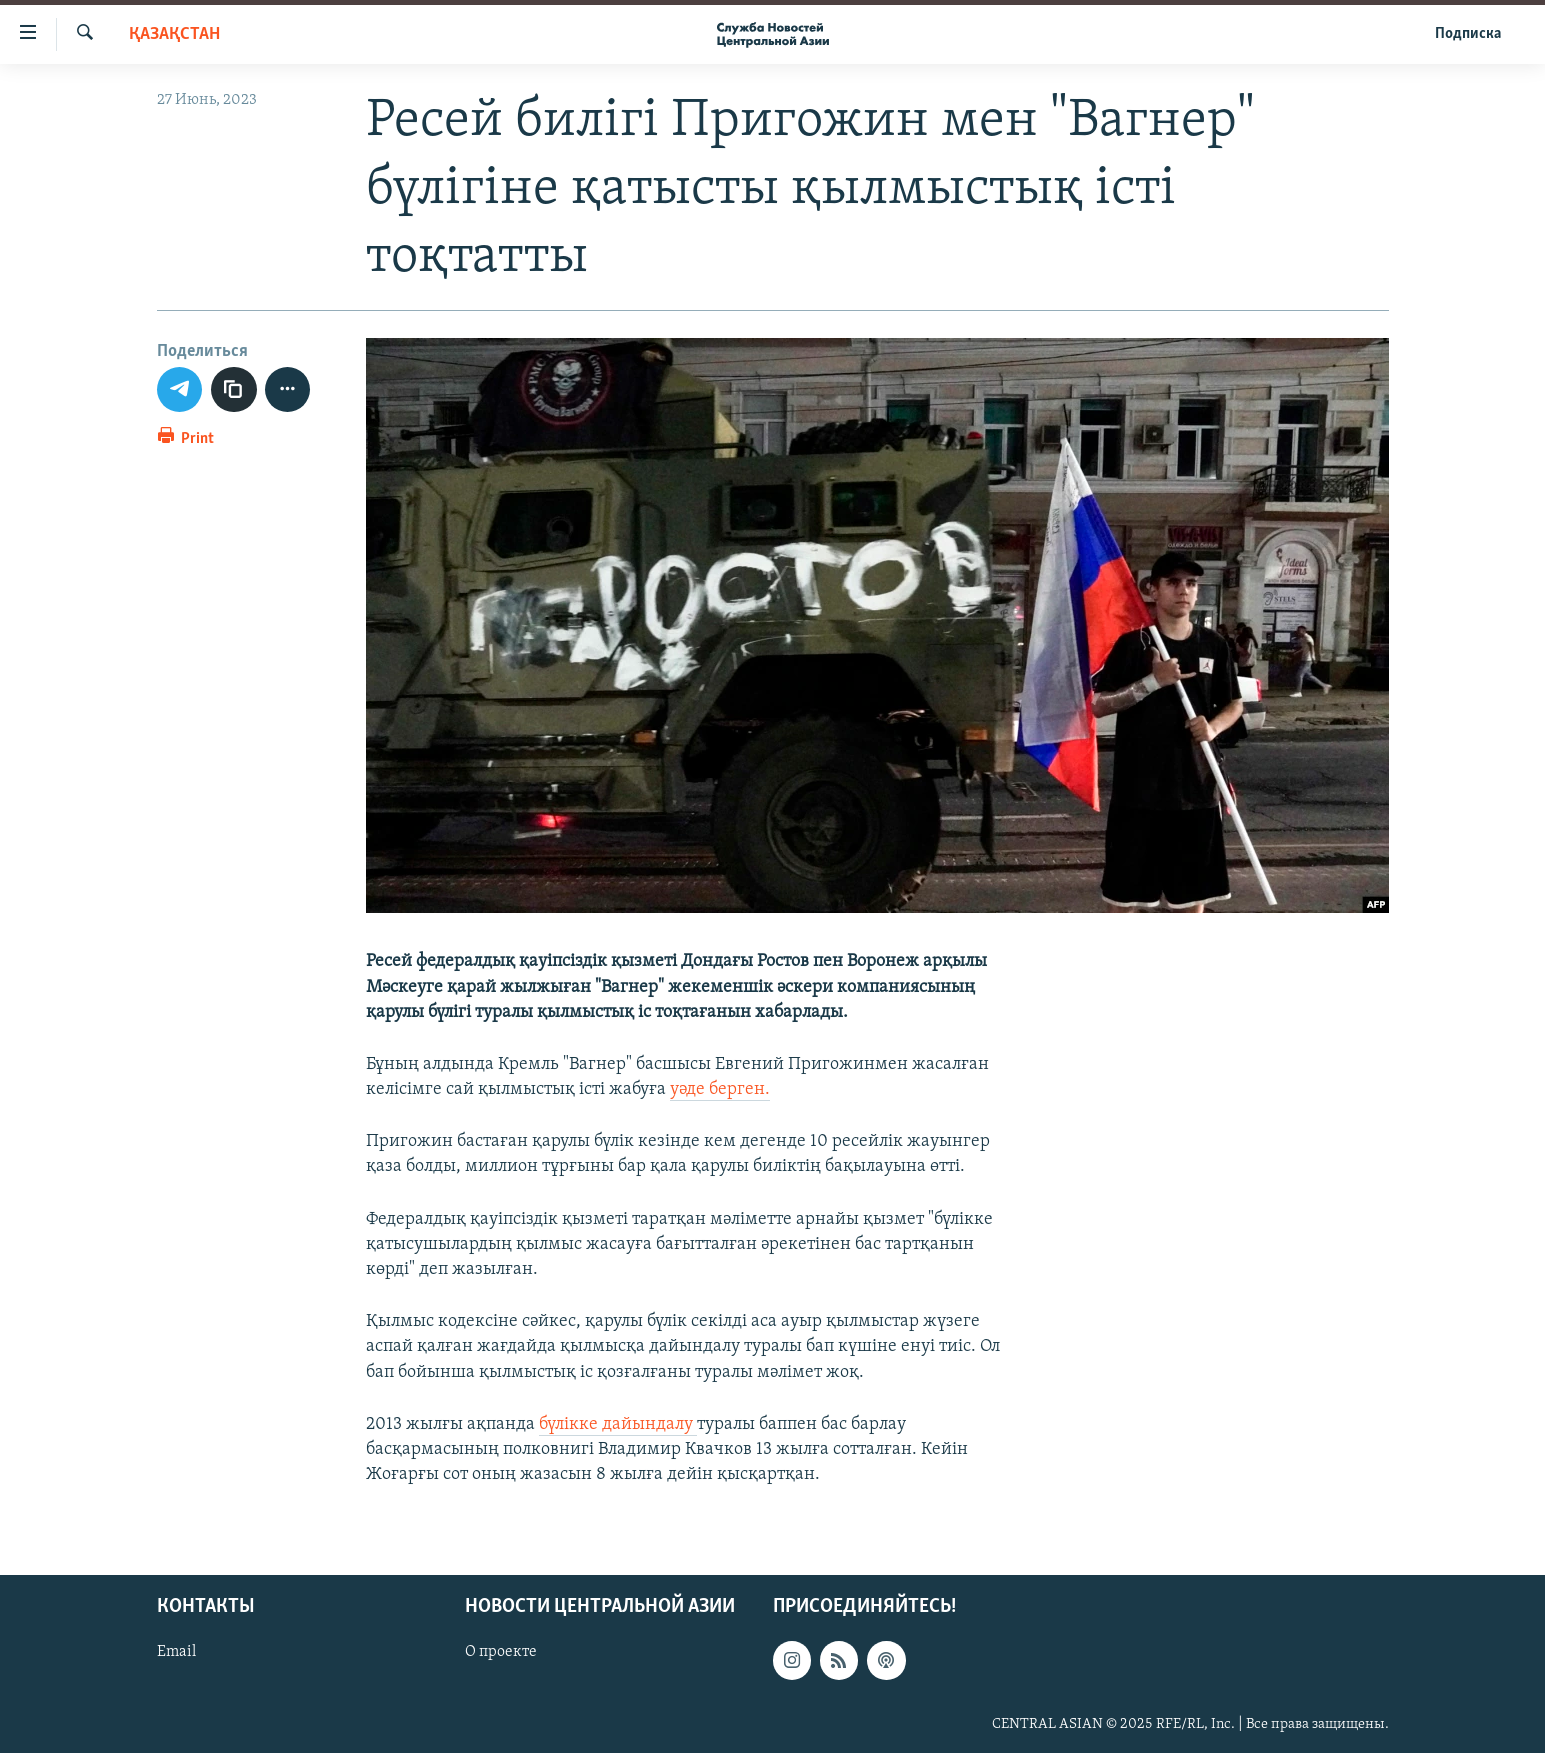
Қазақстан (174, 34)
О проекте (501, 1653)
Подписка (1468, 34)
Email (176, 1653)
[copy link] (234, 390)
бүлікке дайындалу (618, 1424)
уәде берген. (720, 1089)
